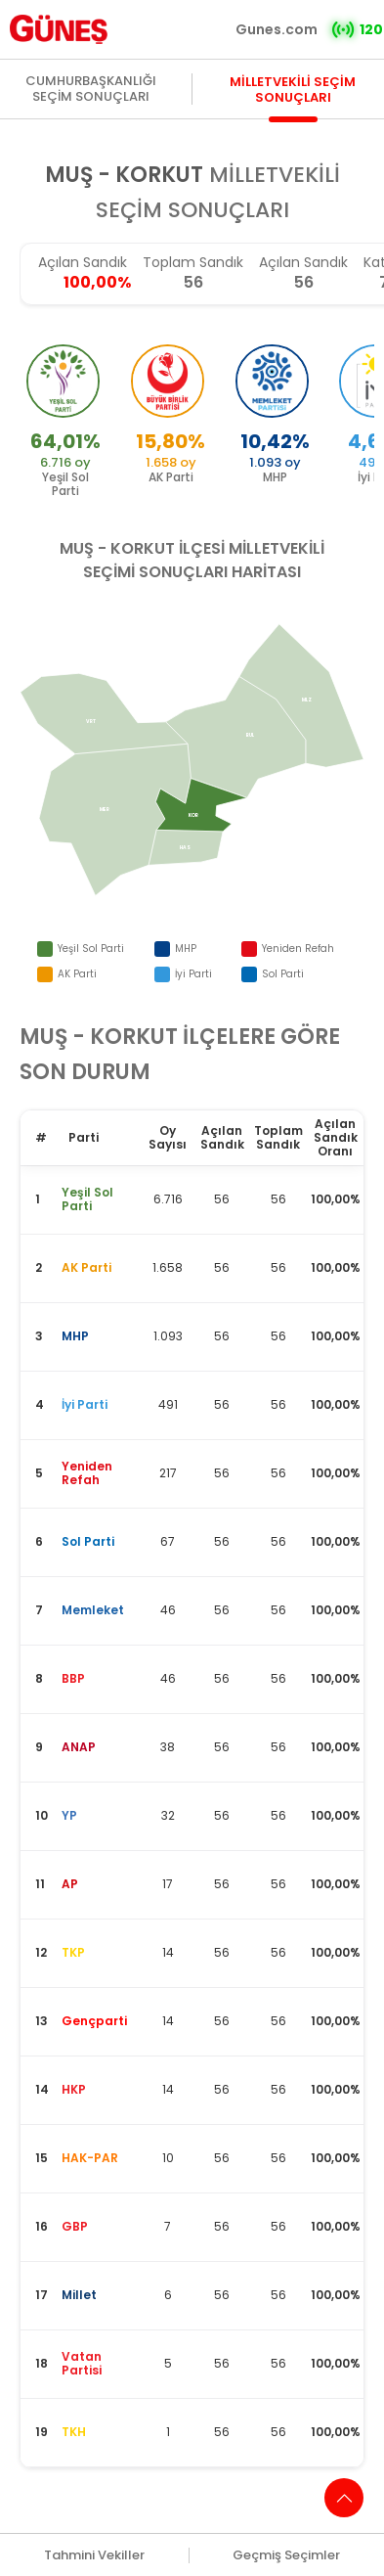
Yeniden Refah (298, 948)
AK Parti (77, 974)
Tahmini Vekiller (94, 2555)
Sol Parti (283, 974)
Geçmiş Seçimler (286, 2555)
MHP (185, 948)
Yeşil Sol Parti (91, 948)
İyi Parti (193, 974)
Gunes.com (276, 29)
